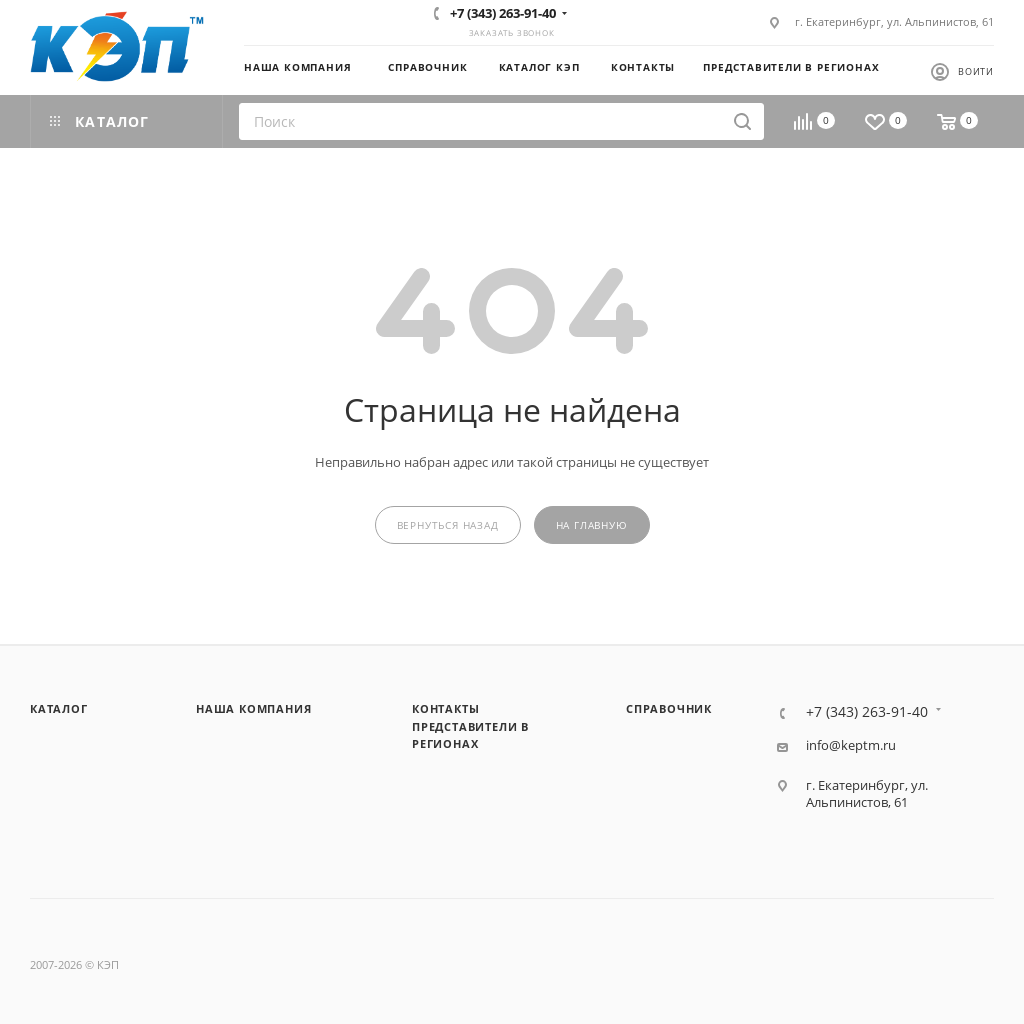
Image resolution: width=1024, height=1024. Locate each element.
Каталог (59, 708)
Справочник (669, 708)
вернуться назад (448, 525)
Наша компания (253, 708)
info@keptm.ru (851, 745)
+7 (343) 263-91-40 (503, 13)
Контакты (445, 708)
